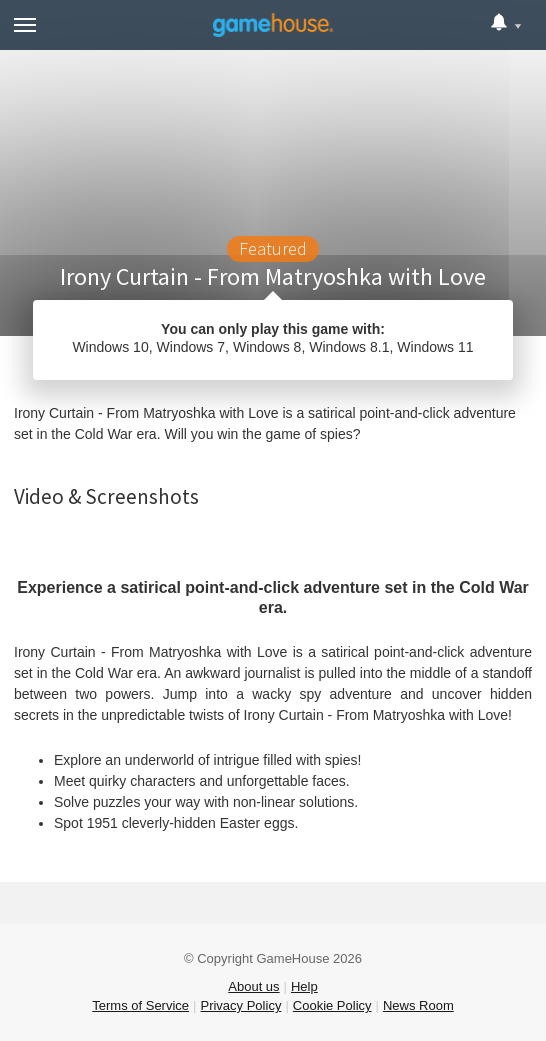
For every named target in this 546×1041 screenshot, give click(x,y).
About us (253, 986)
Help (304, 986)
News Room (418, 1005)
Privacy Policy (240, 1005)
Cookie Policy (332, 1005)
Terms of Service (140, 1005)
